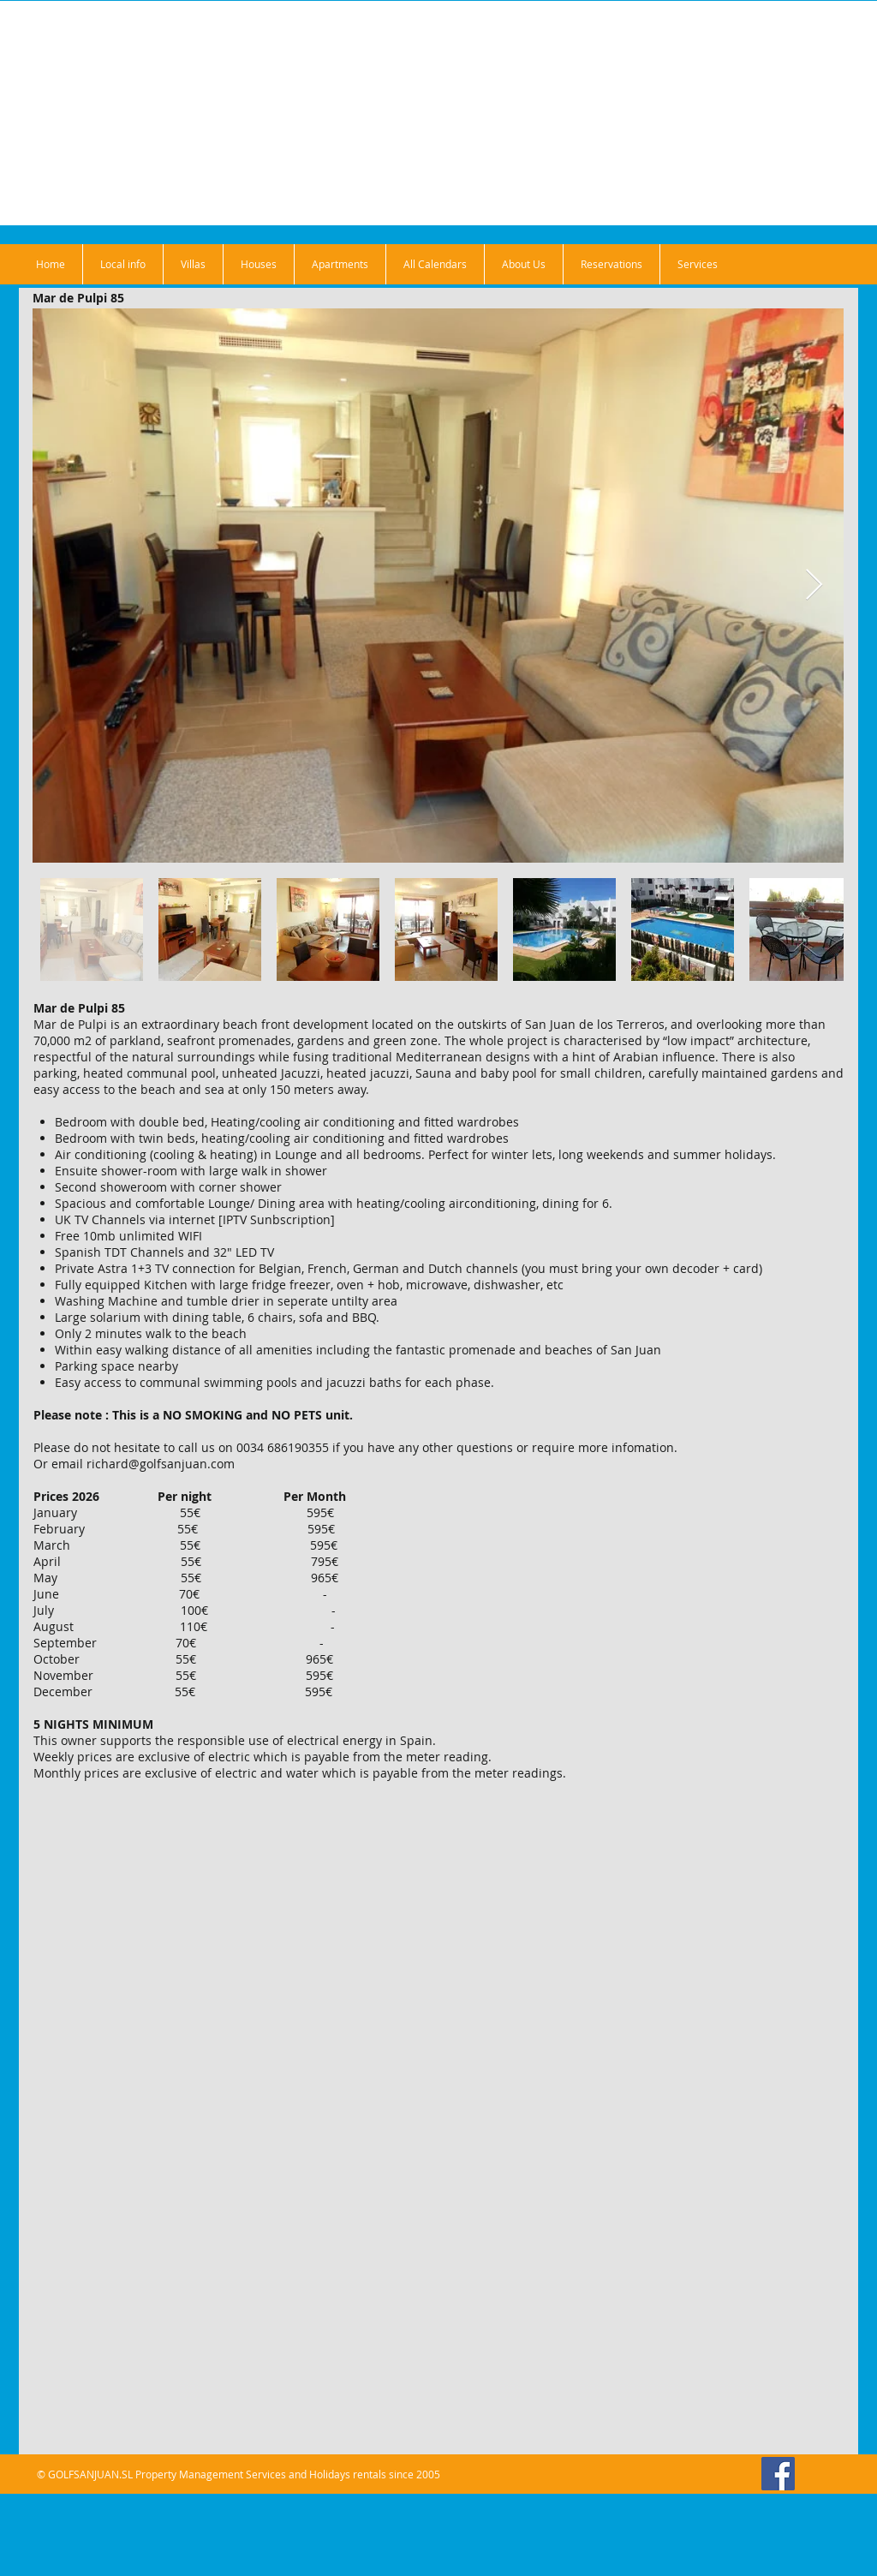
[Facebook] (778, 2473)
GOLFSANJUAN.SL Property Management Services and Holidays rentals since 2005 (244, 2474)
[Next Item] (814, 585)
